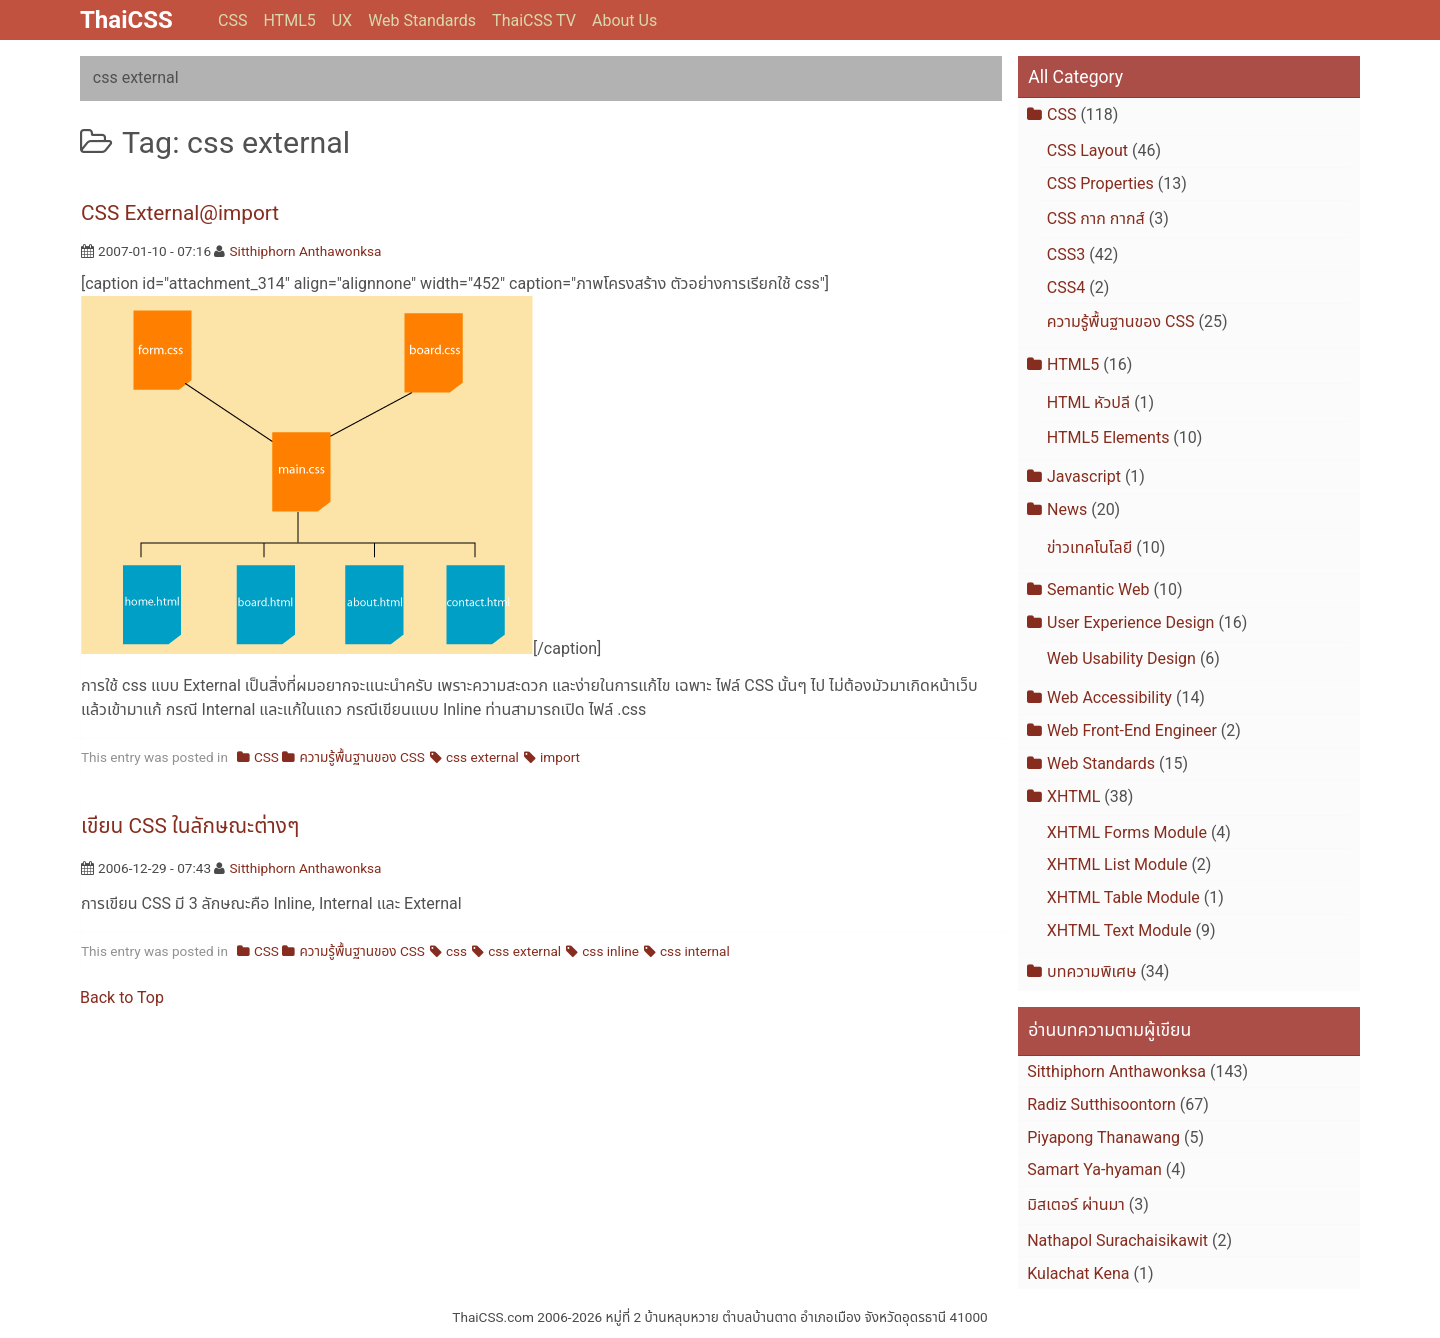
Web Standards (422, 20)
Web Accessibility (1109, 697)
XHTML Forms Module (1127, 832)
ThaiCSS (126, 20)
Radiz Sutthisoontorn (1101, 1104)
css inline (610, 951)
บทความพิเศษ (1091, 971)
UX (342, 20)
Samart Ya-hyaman (1094, 1169)
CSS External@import (180, 213)
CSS (232, 20)
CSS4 (1066, 287)
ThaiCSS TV (534, 20)
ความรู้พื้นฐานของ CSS (362, 757)
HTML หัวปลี (1088, 402)
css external (482, 757)
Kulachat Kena (1078, 1273)
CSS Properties (1100, 183)
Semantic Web (1098, 589)
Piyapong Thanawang (1103, 1137)
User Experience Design (1130, 622)
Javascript (1084, 476)
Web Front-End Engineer (1132, 730)
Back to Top (122, 997)
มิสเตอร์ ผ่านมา (1076, 1204)
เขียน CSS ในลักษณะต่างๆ (190, 826)
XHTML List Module (1117, 864)
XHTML (1073, 796)
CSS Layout (1087, 150)
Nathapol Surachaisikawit (1117, 1240)
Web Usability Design (1121, 658)
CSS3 (1066, 254)
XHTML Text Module (1119, 930)
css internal (695, 951)
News (1067, 509)
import (560, 757)
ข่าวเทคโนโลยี (1089, 547)
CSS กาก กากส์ (1096, 218)
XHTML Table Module (1123, 897)
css (456, 951)
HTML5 (289, 20)
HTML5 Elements (1108, 437)
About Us (624, 20)
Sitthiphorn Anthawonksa (306, 251)
